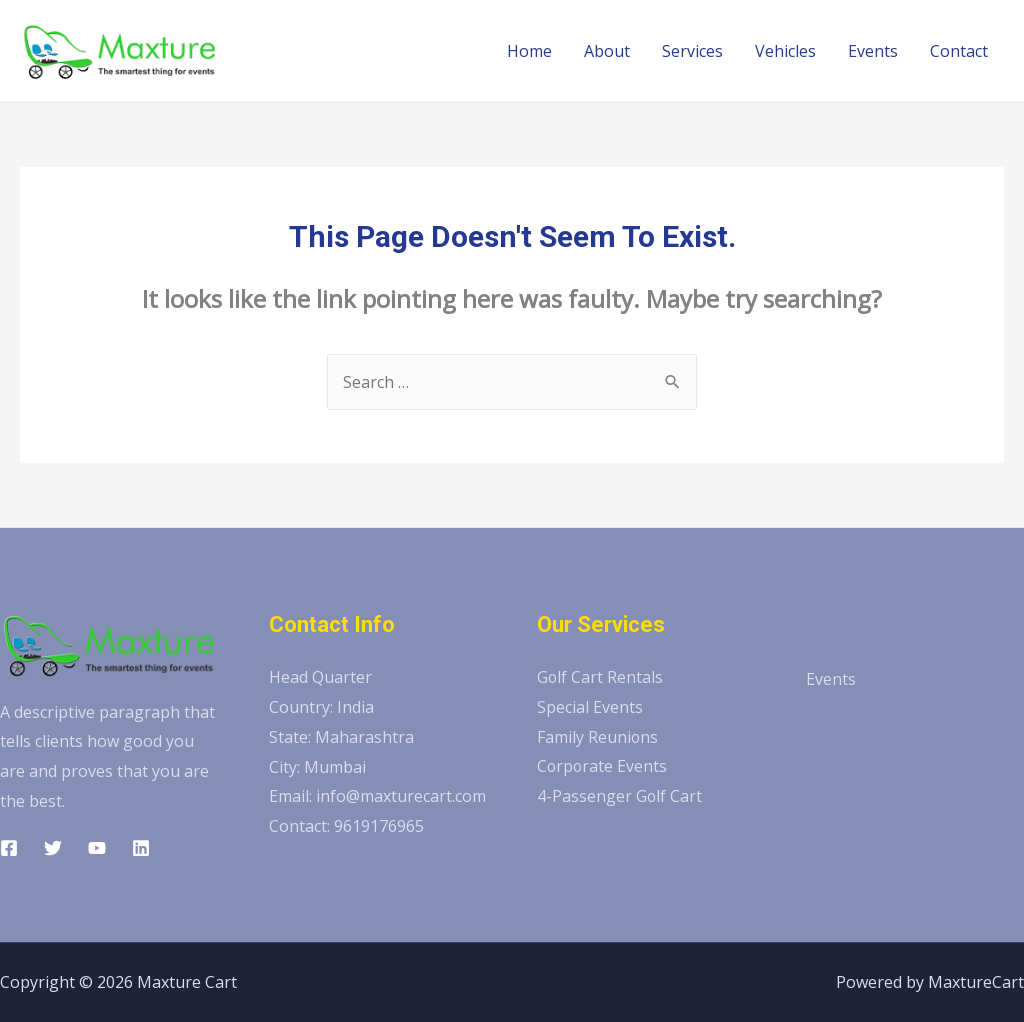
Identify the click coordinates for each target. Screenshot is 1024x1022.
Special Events (590, 707)
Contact (959, 51)
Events (873, 51)
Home (529, 51)
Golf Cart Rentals (600, 677)
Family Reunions (598, 737)
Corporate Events (603, 767)
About (607, 51)
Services (692, 51)
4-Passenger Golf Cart (620, 796)
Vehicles (785, 51)
